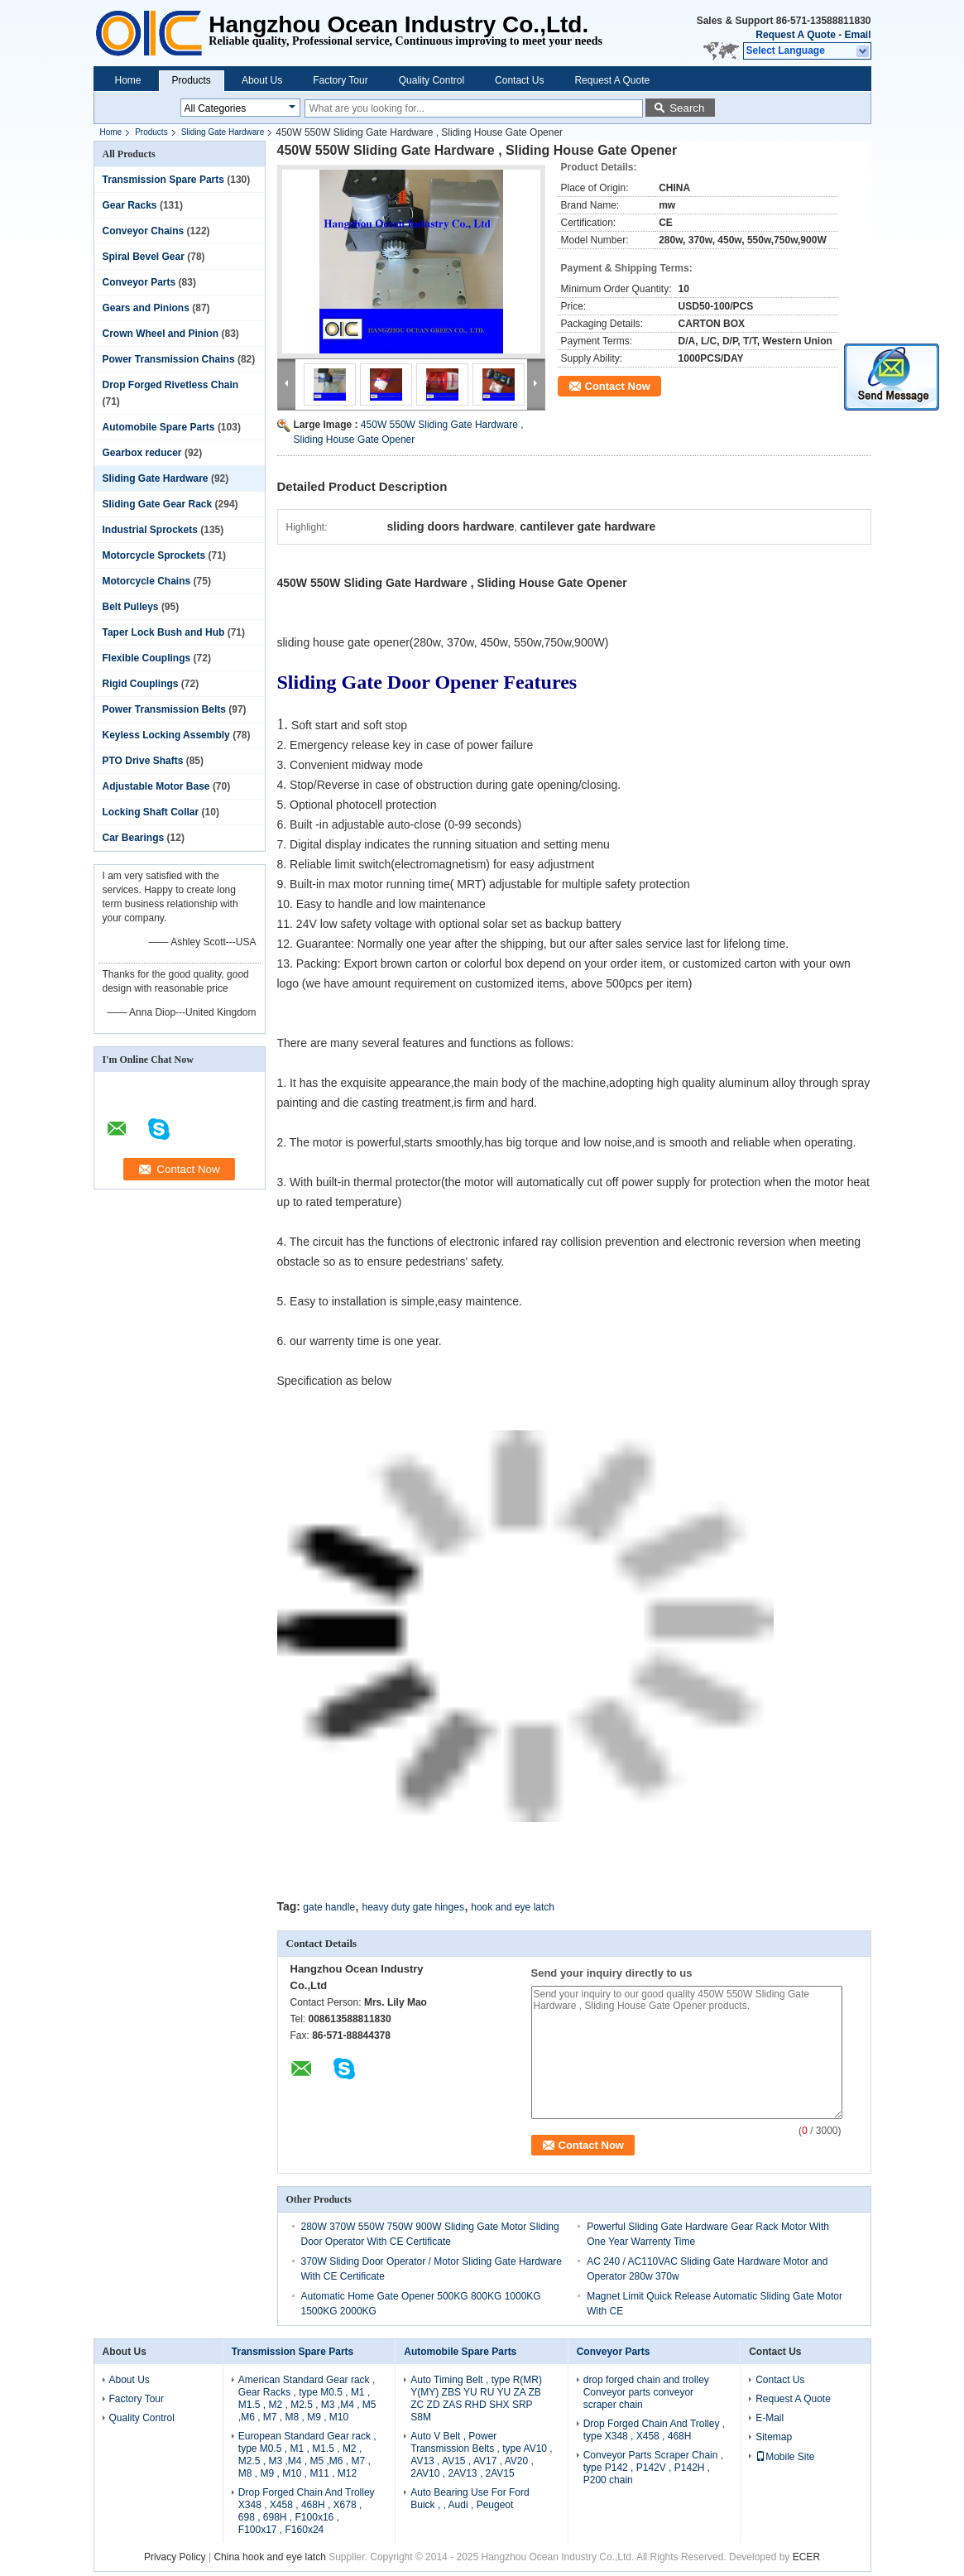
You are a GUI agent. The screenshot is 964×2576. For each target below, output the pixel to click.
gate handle (329, 1907)
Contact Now (617, 386)
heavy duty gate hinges (412, 1907)
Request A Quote (795, 35)
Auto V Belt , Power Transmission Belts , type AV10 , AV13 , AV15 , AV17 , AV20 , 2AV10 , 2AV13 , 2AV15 (481, 2454)
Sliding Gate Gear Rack (158, 504)
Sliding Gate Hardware (223, 132)
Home (128, 80)
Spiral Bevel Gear (144, 256)
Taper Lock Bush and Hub (164, 632)
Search (686, 108)
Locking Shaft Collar (151, 812)
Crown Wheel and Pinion (161, 333)
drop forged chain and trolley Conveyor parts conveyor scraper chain (646, 2392)
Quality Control (431, 80)
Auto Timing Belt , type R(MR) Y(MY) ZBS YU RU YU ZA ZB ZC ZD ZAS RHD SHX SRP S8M (476, 2398)
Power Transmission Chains (169, 359)
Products (191, 80)
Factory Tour (340, 80)
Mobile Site (784, 2457)
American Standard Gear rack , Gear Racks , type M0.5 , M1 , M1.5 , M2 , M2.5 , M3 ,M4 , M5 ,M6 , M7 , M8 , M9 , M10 (307, 2398)
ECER (806, 2557)
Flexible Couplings (147, 658)
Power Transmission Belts (164, 709)
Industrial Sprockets (150, 530)
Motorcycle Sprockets (154, 555)
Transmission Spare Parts (163, 179)
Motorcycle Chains (147, 581)
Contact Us (519, 80)
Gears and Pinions (146, 308)
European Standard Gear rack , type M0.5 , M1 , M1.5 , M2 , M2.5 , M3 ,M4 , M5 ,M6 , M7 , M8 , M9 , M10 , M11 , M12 (307, 2454)
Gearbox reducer (142, 453)
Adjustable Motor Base (156, 786)
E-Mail (769, 2418)
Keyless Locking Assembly (166, 735)
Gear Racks (130, 205)
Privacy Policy (175, 2557)
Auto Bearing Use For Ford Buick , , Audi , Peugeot (469, 2499)
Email (857, 35)
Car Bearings (134, 837)
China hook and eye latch (269, 2557)
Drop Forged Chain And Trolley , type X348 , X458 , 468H (654, 2430)
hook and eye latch (512, 1907)
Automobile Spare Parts (159, 427)
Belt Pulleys (131, 607)
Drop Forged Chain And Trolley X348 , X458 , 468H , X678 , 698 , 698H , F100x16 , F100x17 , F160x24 (306, 2511)
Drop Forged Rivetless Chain (171, 385)
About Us (262, 80)
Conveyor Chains (144, 231)
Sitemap (773, 2437)
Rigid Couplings (141, 684)
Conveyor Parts (139, 282)
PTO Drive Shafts (143, 761)
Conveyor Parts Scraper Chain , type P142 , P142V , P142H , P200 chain (653, 2467)
